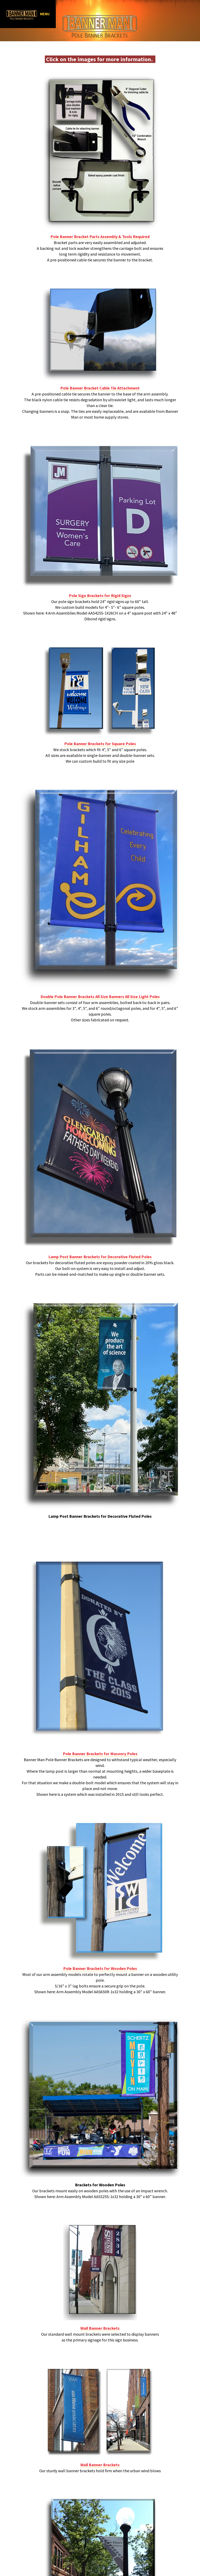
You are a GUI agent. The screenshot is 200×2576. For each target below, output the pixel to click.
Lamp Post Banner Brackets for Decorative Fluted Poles (100, 1256)
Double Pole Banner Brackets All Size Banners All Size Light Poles (100, 996)
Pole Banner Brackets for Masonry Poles (100, 1753)
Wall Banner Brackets (100, 2328)
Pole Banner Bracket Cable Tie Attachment (100, 388)
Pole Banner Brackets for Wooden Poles (100, 1968)
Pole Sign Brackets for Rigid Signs (100, 595)
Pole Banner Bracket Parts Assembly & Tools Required (100, 236)
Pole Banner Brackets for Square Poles (100, 743)
